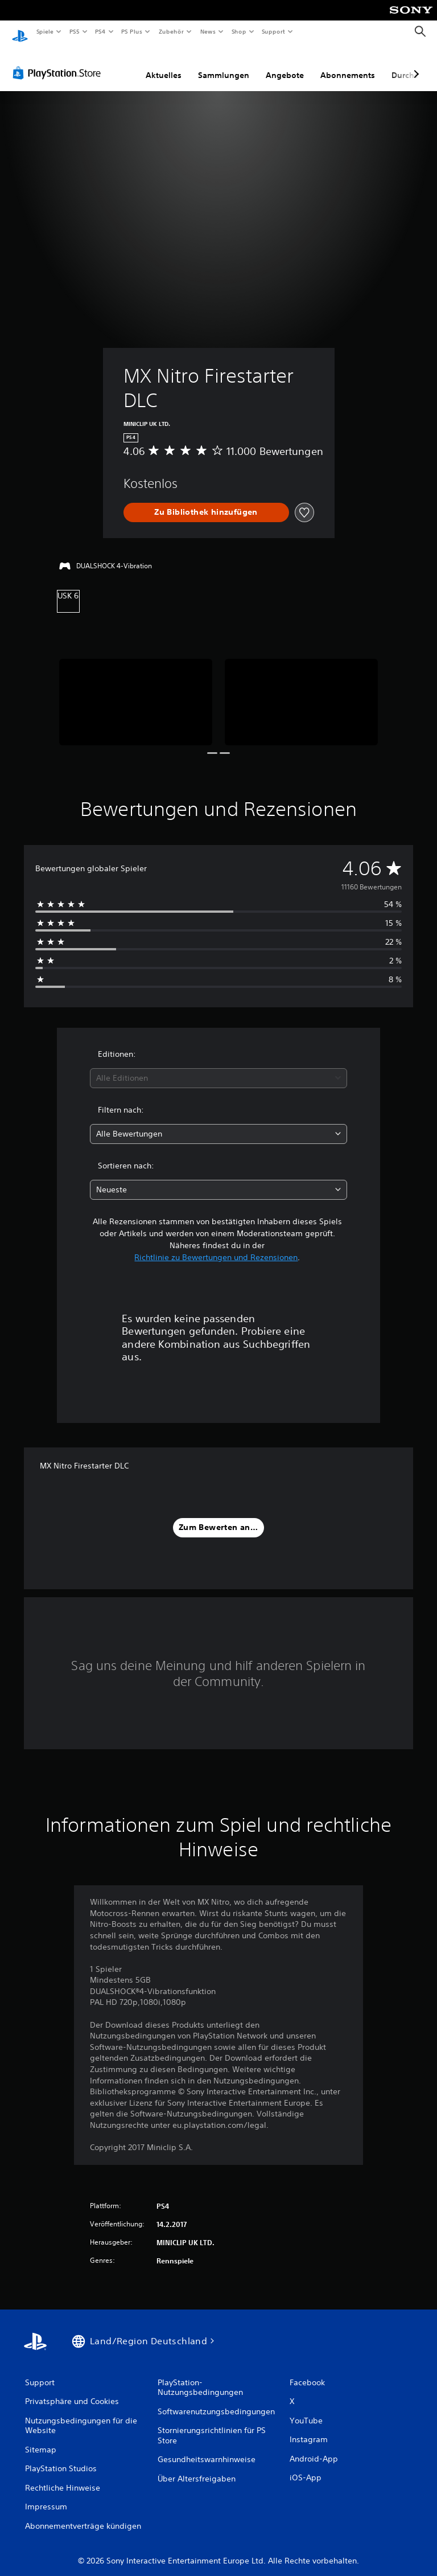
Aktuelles (164, 64)
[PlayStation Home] (20, 31)
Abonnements (347, 64)
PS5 (74, 31)
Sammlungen (223, 64)
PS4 (100, 31)
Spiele (44, 31)
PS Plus (132, 31)
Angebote (285, 64)
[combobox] (218, 1067)
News (208, 31)
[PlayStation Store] (59, 62)
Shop (238, 31)
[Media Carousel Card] (135, 691)
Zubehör (171, 31)
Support (273, 31)
